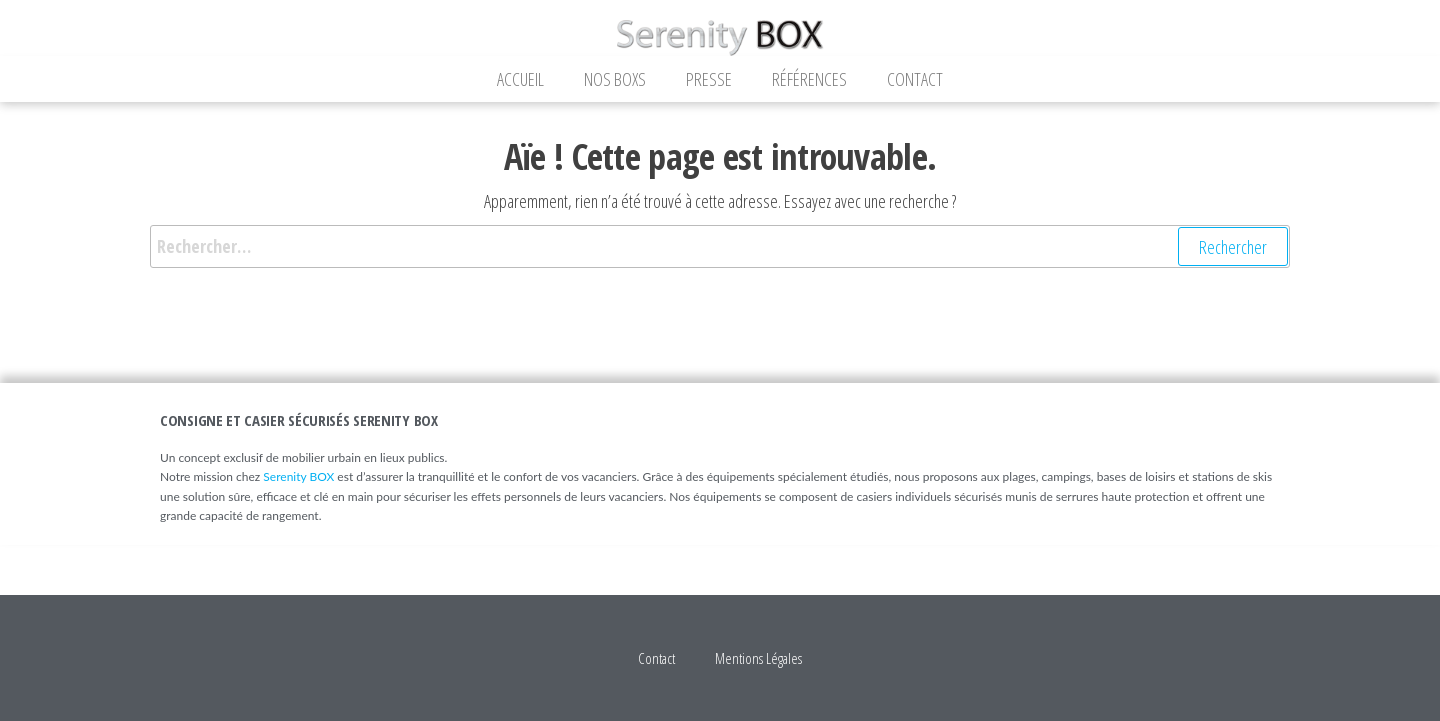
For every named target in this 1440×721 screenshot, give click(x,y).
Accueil (520, 79)
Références (809, 79)
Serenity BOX (298, 476)
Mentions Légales (758, 658)
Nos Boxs (615, 79)
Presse (709, 79)
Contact (915, 79)
